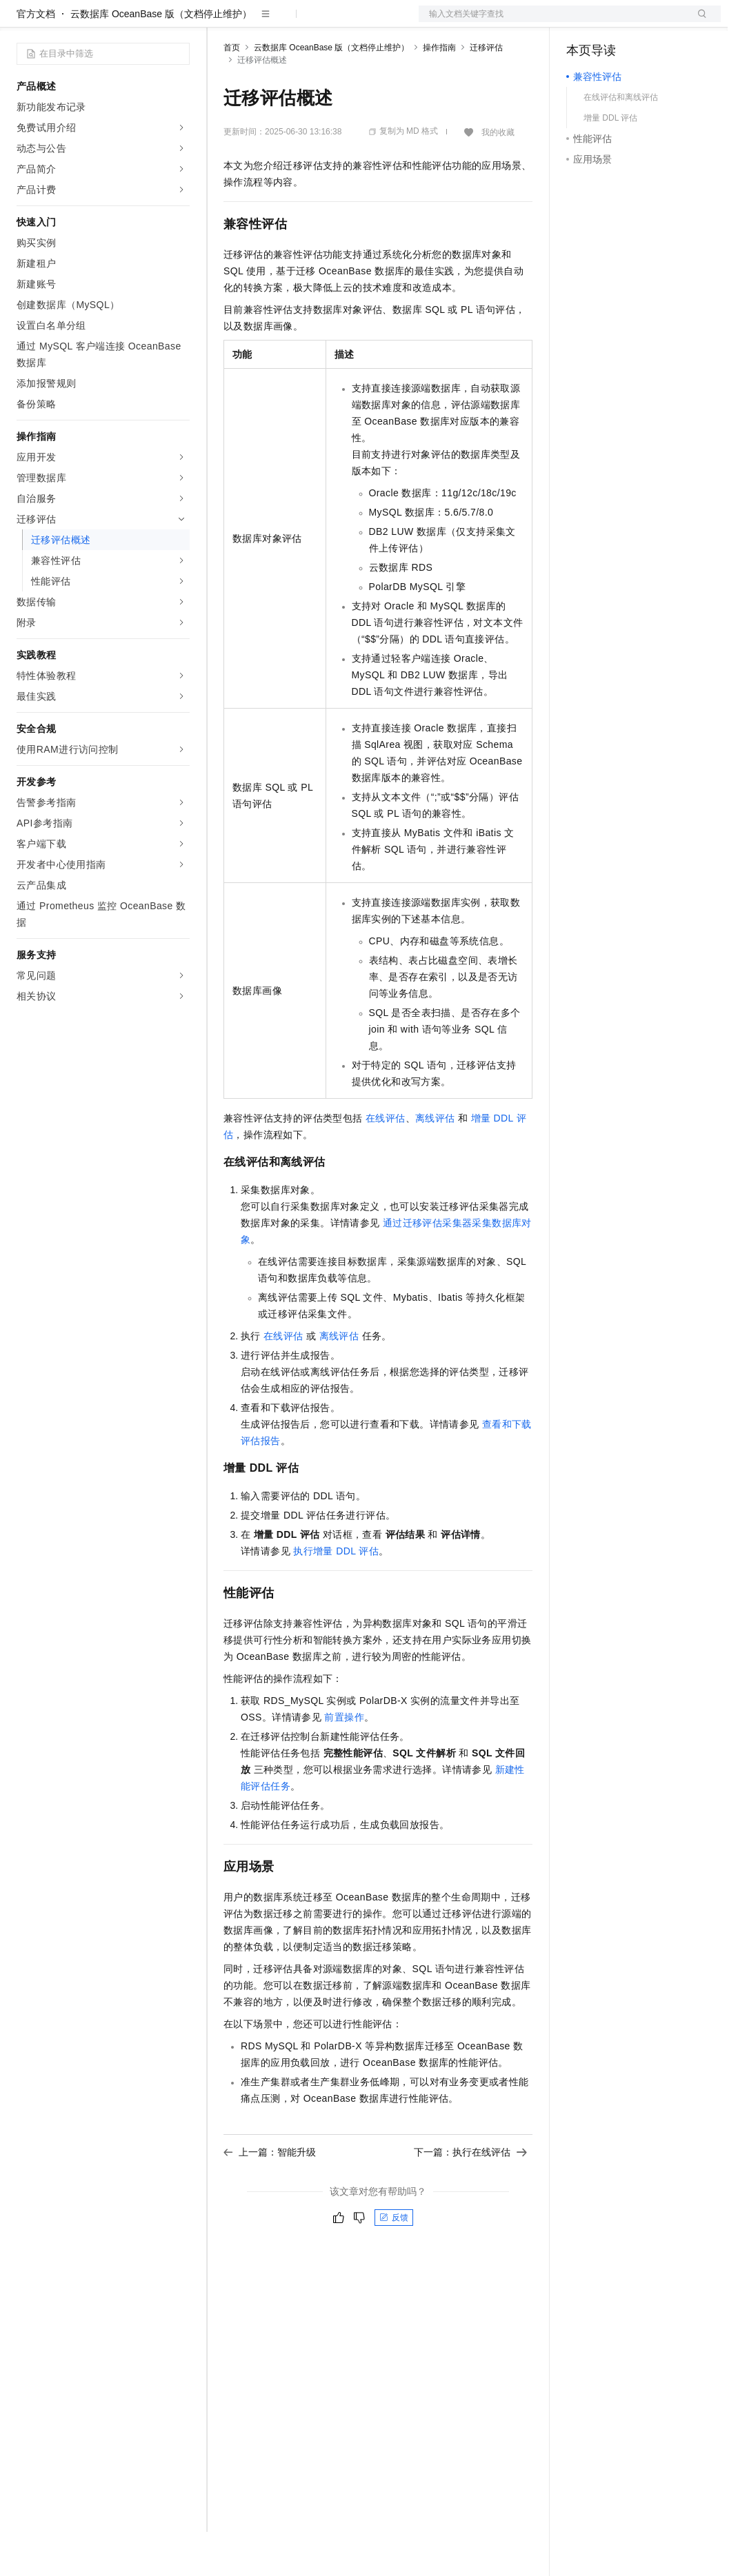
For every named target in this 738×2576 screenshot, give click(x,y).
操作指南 (439, 92)
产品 (179, 22)
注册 (647, 22)
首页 (231, 92)
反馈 (393, 2261)
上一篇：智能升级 (269, 2196)
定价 (298, 22)
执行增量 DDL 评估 (336, 1595)
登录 (698, 22)
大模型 (141, 22)
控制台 (614, 22)
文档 (552, 22)
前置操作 (344, 1761)
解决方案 (222, 22)
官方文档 (36, 57)
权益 (265, 22)
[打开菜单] (22, 22)
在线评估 (386, 1162)
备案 (581, 22)
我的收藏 (498, 176)
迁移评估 (486, 92)
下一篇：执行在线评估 (470, 2196)
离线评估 (435, 1162)
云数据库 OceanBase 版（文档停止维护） (161, 57)
